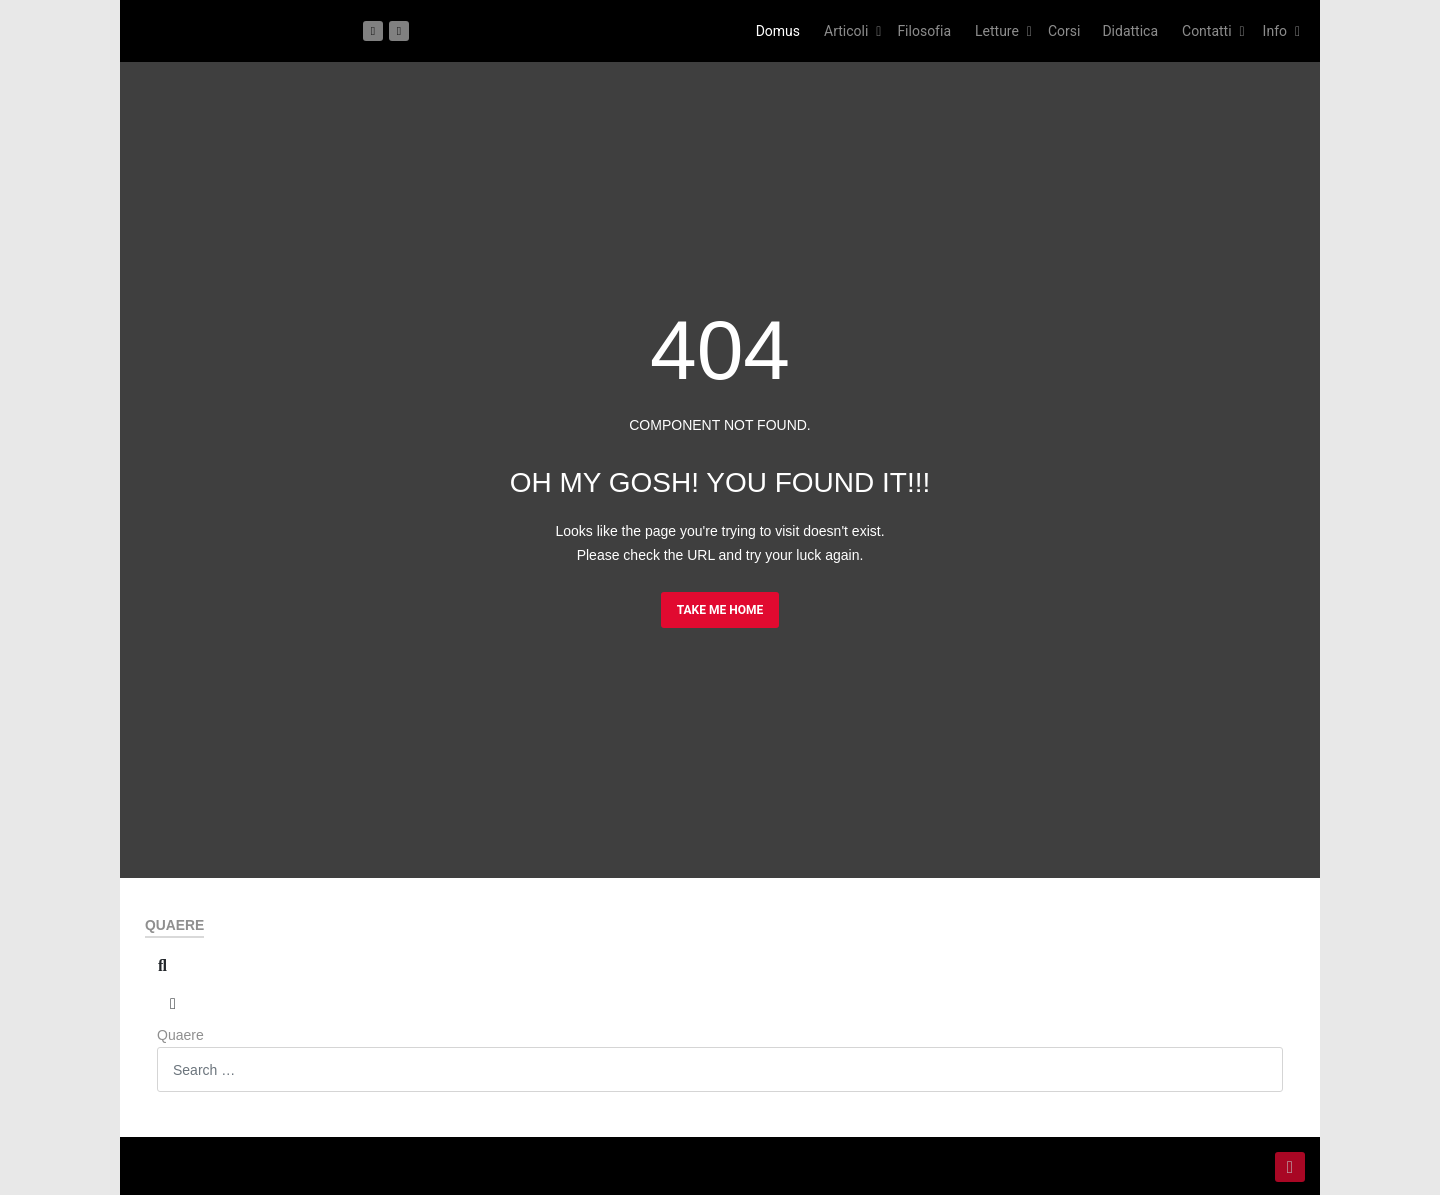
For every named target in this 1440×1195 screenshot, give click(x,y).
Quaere (180, 1035)
